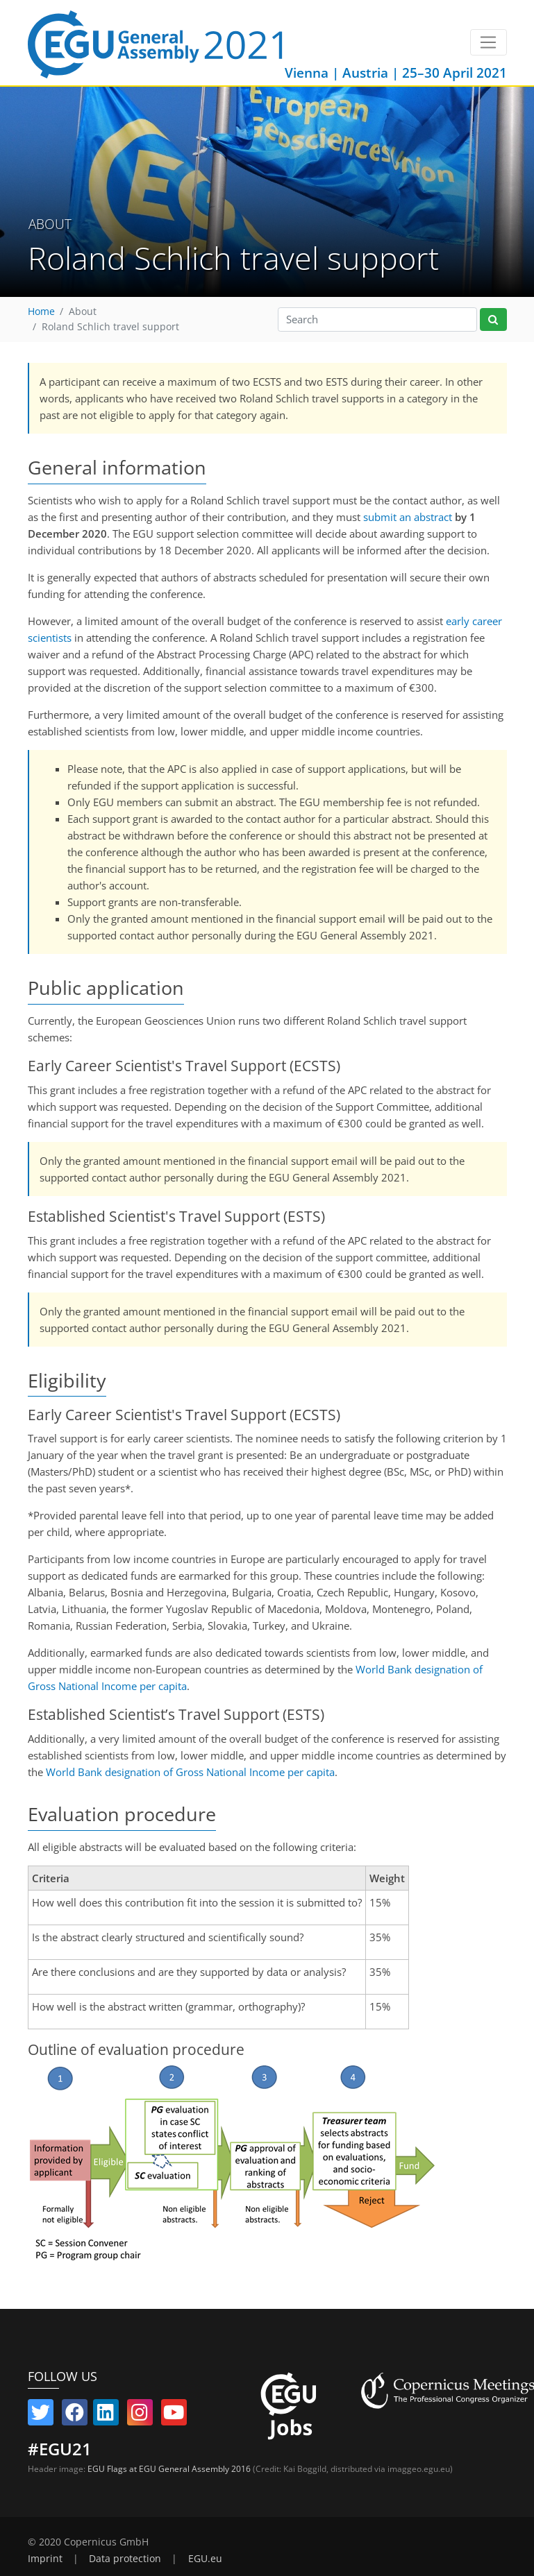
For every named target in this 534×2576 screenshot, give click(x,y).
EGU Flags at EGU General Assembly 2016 (169, 2469)
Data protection (125, 2558)
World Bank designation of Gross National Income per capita (190, 1772)
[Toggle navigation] (488, 42)
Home (41, 311)
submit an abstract (407, 517)
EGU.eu (205, 2558)
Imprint (45, 2558)
